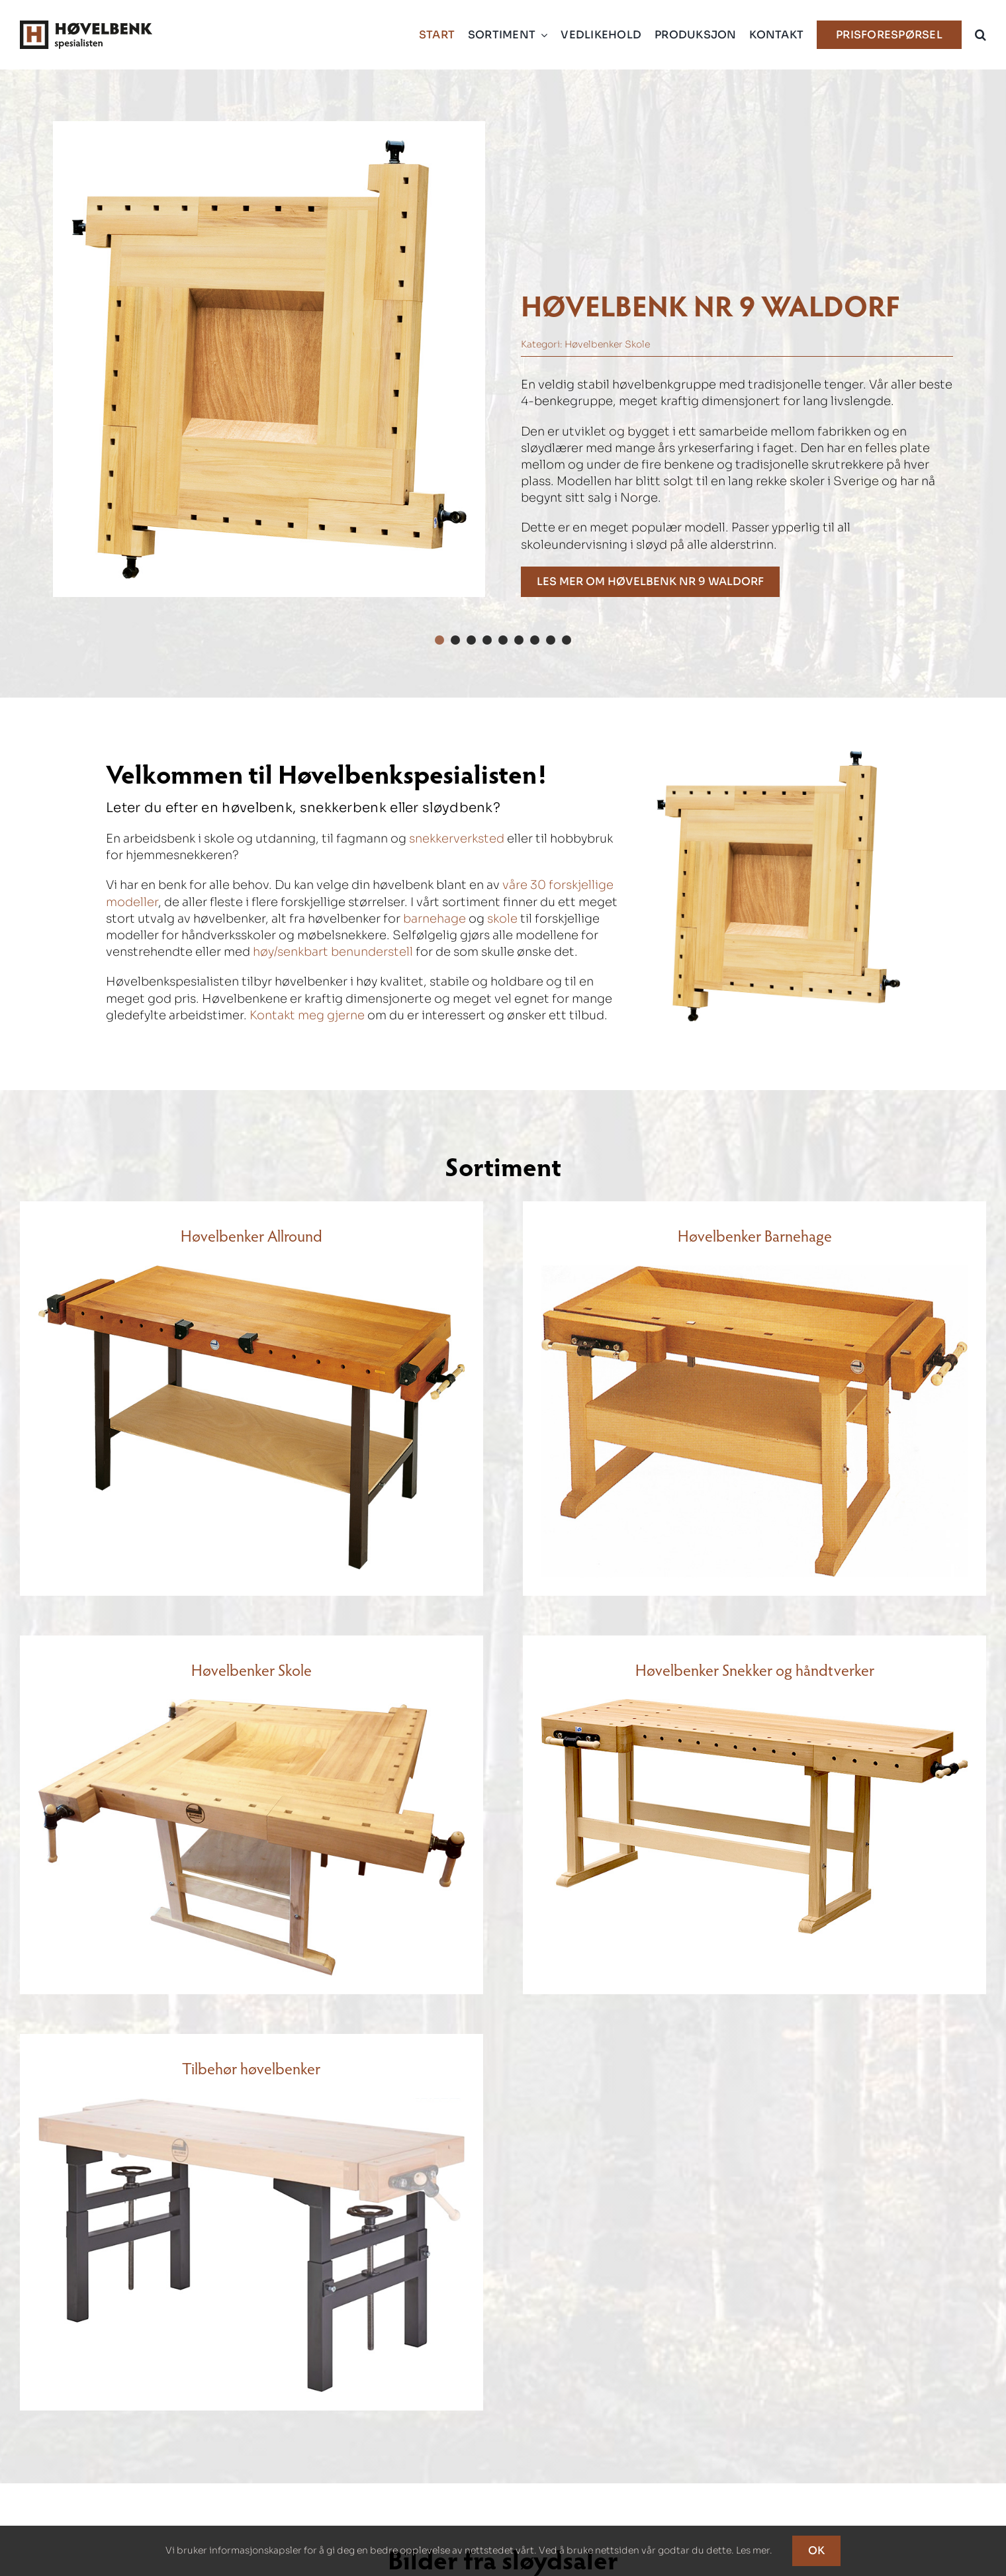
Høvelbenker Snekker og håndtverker (754, 1669)
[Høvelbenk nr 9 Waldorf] (650, 582)
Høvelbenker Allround (251, 1235)
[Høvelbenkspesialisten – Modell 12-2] (251, 1271)
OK (816, 2550)
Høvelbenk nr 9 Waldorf (710, 304)
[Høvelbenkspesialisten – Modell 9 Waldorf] (268, 359)
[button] (980, 35)
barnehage (434, 918)
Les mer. (754, 2550)
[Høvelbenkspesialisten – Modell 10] (754, 1271)
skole (502, 918)
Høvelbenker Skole (607, 344)
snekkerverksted (456, 838)
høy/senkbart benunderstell (333, 951)
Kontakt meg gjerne (307, 1015)
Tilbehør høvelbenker (251, 2068)
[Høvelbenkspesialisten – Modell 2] (754, 1705)
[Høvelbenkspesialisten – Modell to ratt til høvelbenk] (251, 2104)
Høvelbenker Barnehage (755, 1235)
